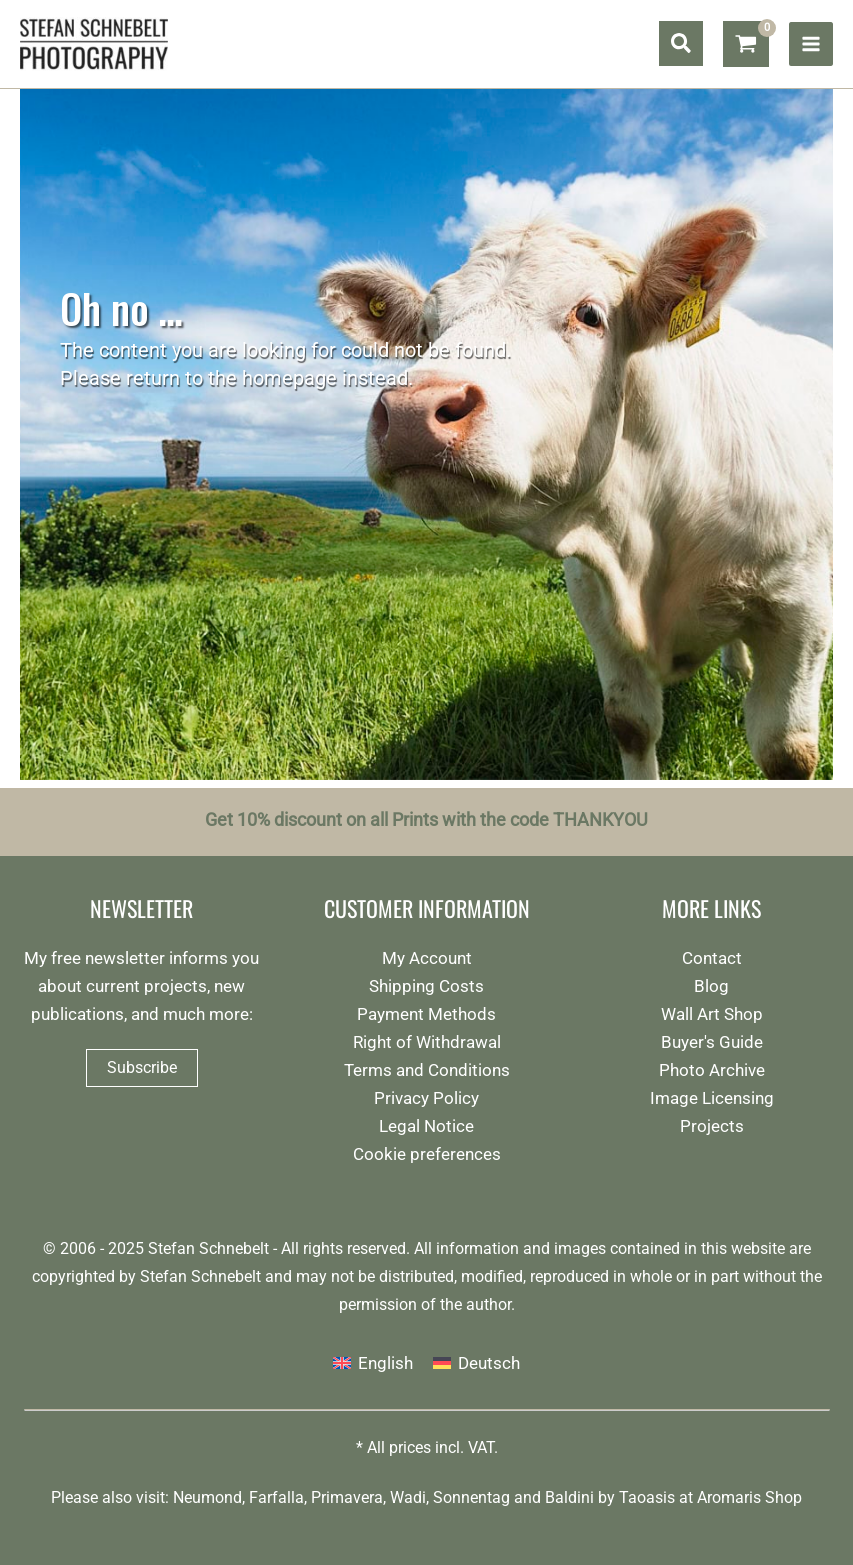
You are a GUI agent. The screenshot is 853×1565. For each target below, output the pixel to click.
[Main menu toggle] (811, 44)
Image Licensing (712, 1098)
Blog (711, 986)
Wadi (408, 1497)
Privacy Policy (426, 1098)
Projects (712, 1126)
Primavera (347, 1497)
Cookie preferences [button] (427, 1154)
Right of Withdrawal (427, 1042)
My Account (427, 958)
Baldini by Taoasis (610, 1497)
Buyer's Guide (712, 1042)
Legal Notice (426, 1126)
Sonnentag (471, 1497)
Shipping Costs (426, 986)
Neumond (207, 1497)
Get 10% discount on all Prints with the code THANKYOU (426, 820)
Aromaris (729, 1497)
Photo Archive (712, 1070)
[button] (681, 44)
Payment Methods (426, 1014)
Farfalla (276, 1497)
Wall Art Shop (712, 1014)
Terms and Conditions (427, 1070)
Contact (712, 958)
